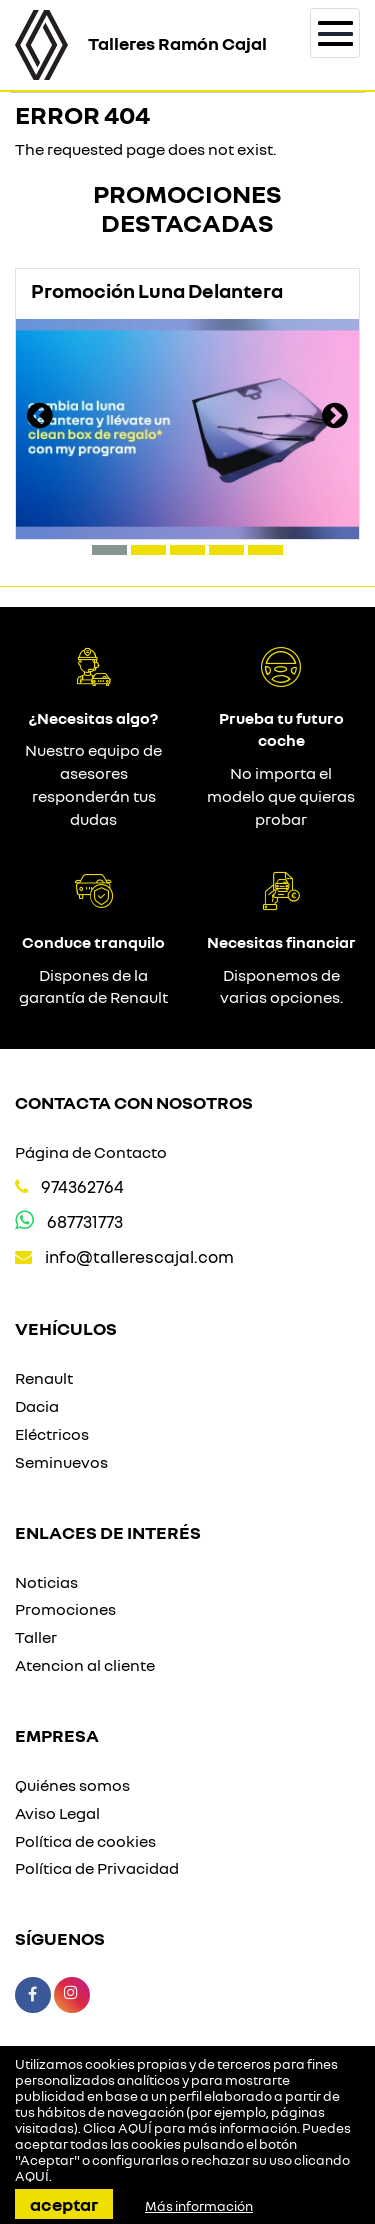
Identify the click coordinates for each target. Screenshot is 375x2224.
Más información (199, 2206)
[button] (109, 550)
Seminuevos (61, 1462)
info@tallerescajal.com (139, 1256)
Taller (36, 1637)
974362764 (82, 1186)
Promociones (65, 1609)
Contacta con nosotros (134, 1102)
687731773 (85, 1221)
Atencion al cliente (85, 1665)
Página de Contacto (91, 1152)
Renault (44, 1378)
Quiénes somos (72, 1785)
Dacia (37, 1406)
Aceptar (64, 2204)
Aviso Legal (57, 1813)
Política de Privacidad (97, 1868)
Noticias (46, 1582)
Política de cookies (85, 1841)
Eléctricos (52, 1434)
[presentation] (40, 418)
